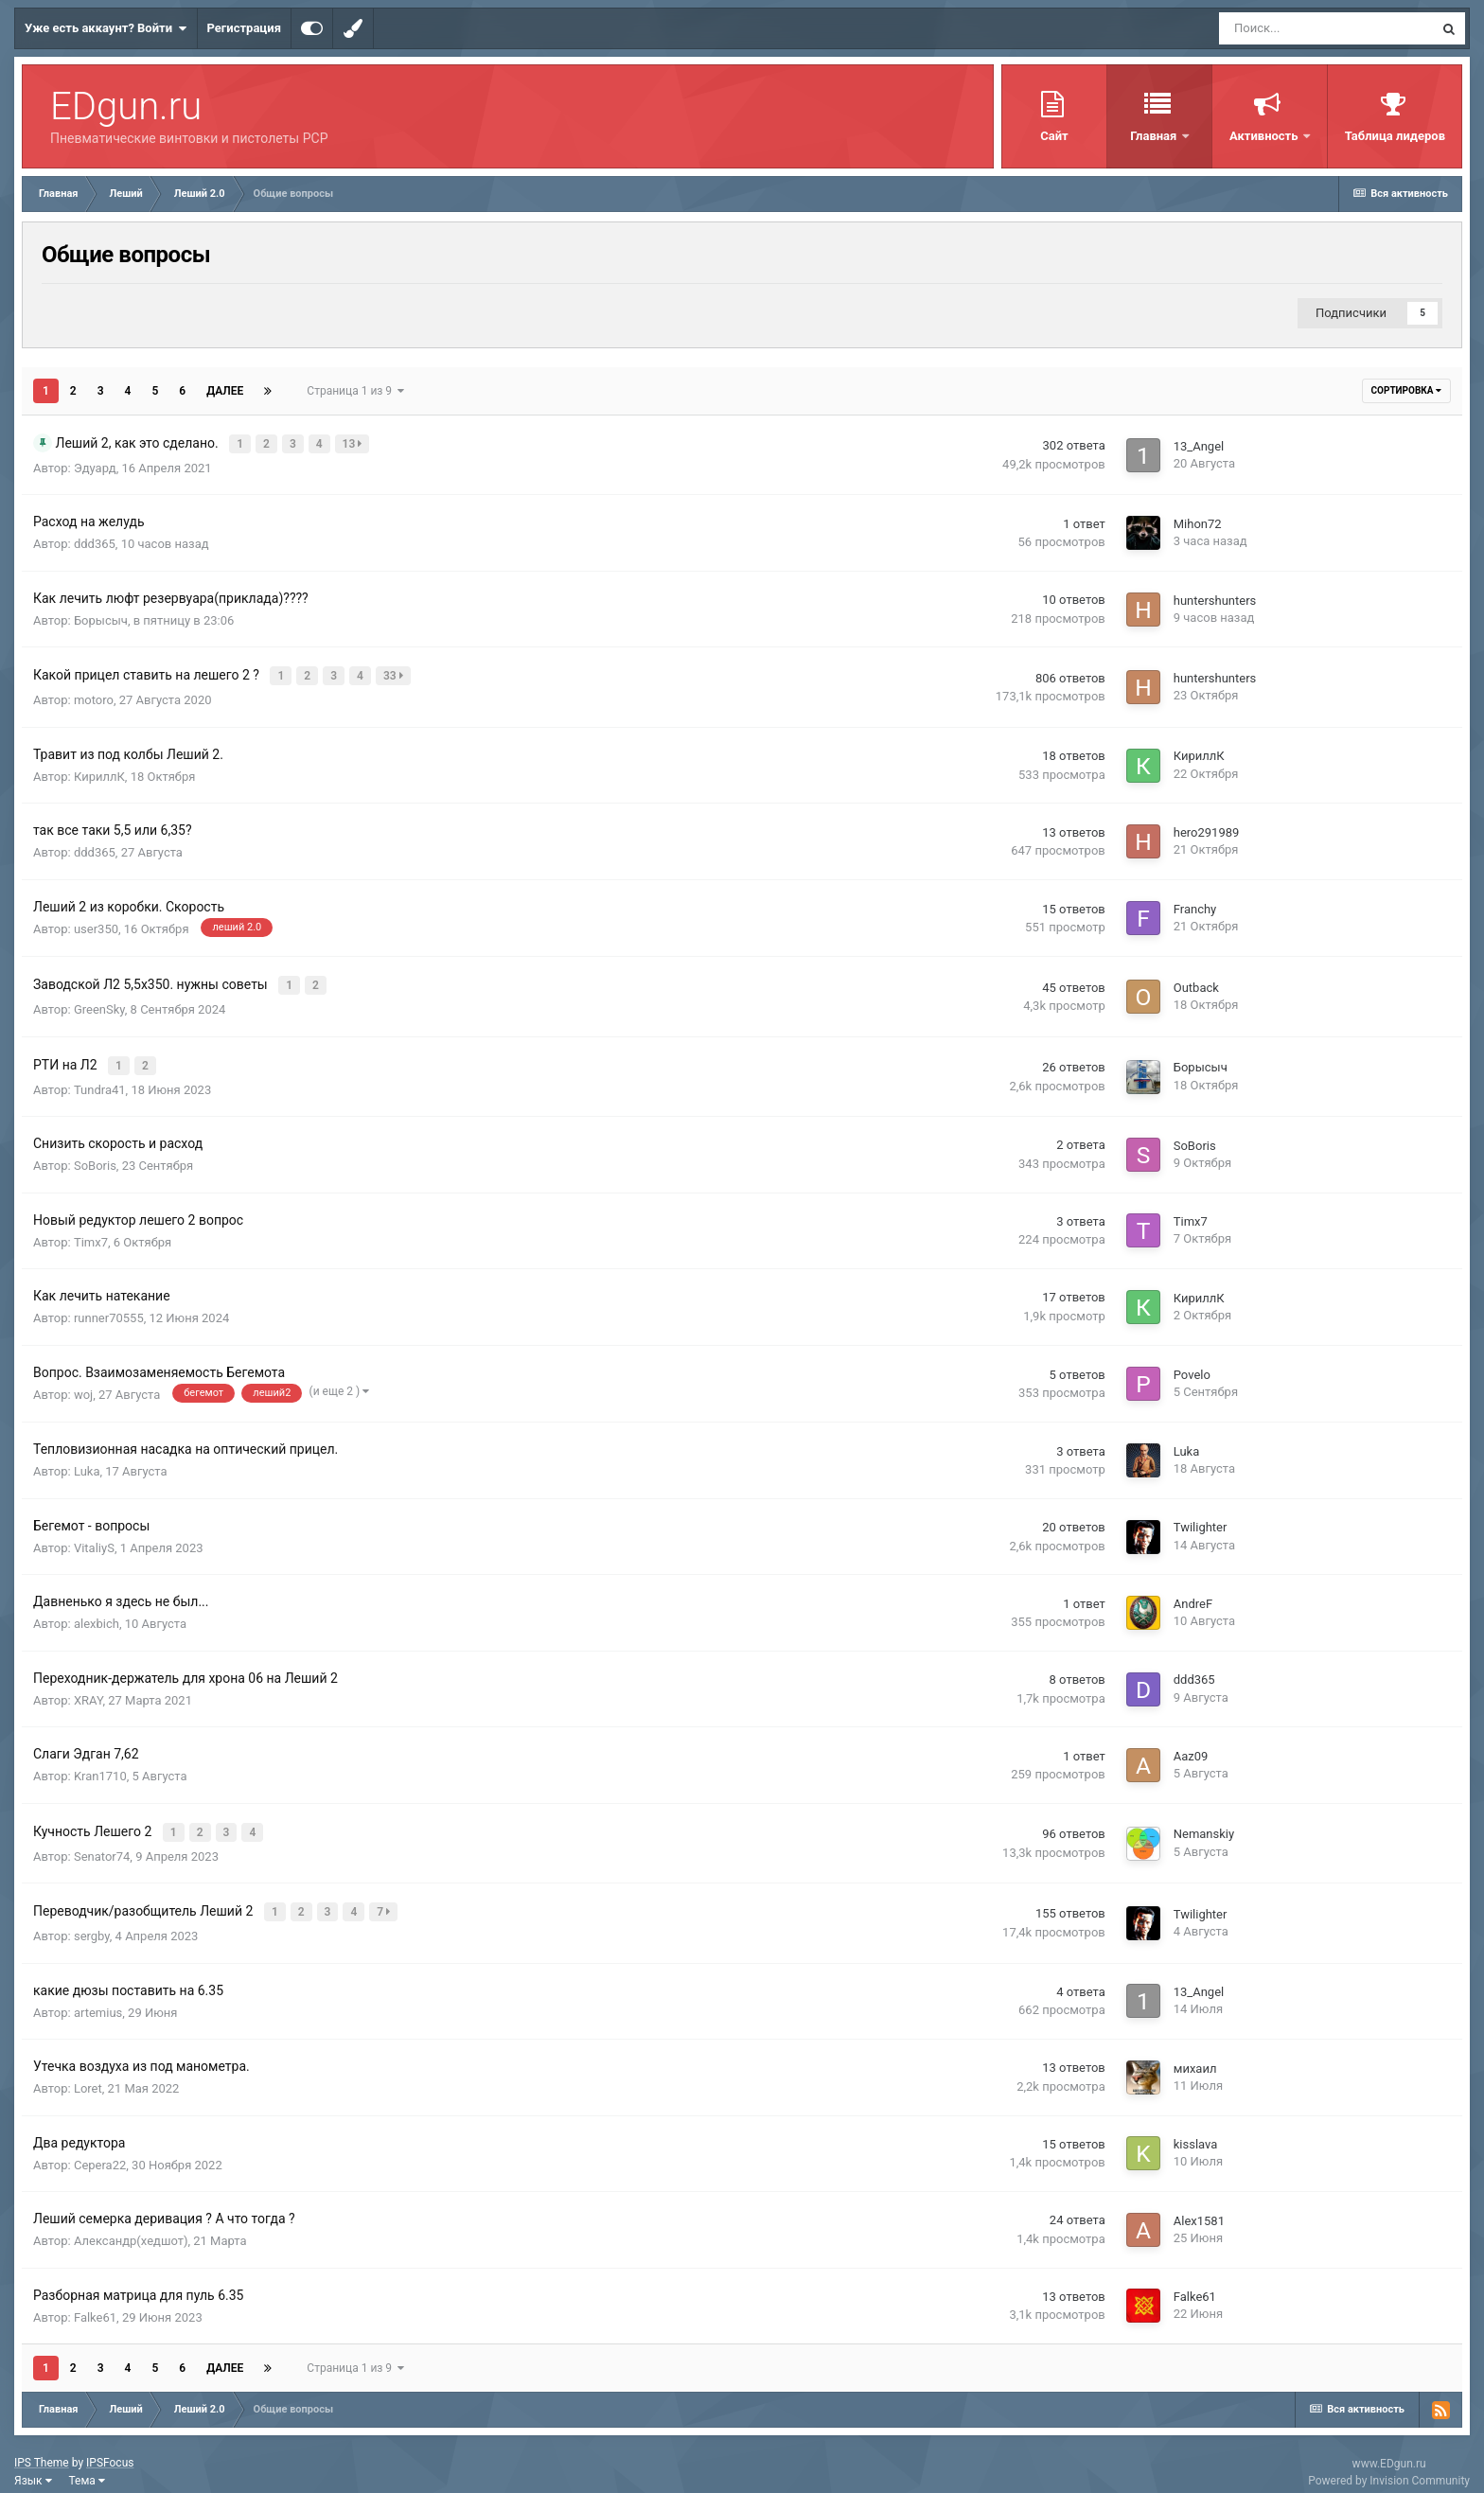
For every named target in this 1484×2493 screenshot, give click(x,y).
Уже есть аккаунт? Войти (106, 28)
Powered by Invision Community (1389, 2464)
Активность (1265, 136)
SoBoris (95, 1156)
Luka (87, 1462)
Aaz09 (1191, 1746)
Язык (33, 2465)
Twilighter (1201, 1518)
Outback (1196, 982)
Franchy (1195, 904)
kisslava (1196, 2129)
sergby (92, 1921)
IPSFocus (109, 2447)
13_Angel (1199, 445)
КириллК (99, 772)
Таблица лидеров (1395, 136)
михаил (1195, 2052)
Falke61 (95, 2301)
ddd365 (94, 543)
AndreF (1193, 1593)
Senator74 (102, 1843)
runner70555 (109, 1308)
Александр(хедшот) (131, 2226)
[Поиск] (1326, 28)
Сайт (1054, 136)
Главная (1154, 136)
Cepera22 (100, 2149)
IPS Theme (41, 2447)
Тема (87, 2465)
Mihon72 (1198, 522)
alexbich (96, 1614)
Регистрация (244, 28)
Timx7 (91, 1232)
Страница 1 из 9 (355, 391)
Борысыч (101, 618)
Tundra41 (100, 1079)
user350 (96, 924)
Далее (224, 391)
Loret (88, 2073)
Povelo (1192, 1364)
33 (395, 674)
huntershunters (1215, 599)
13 (354, 443)
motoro (94, 696)
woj (83, 1384)
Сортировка (1406, 390)
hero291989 (1207, 828)
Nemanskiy (1204, 1822)
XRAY (88, 1690)
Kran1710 (100, 1766)
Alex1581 (1199, 2205)
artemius (98, 1996)
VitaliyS (94, 1537)
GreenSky (99, 1003)
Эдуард (95, 466)
